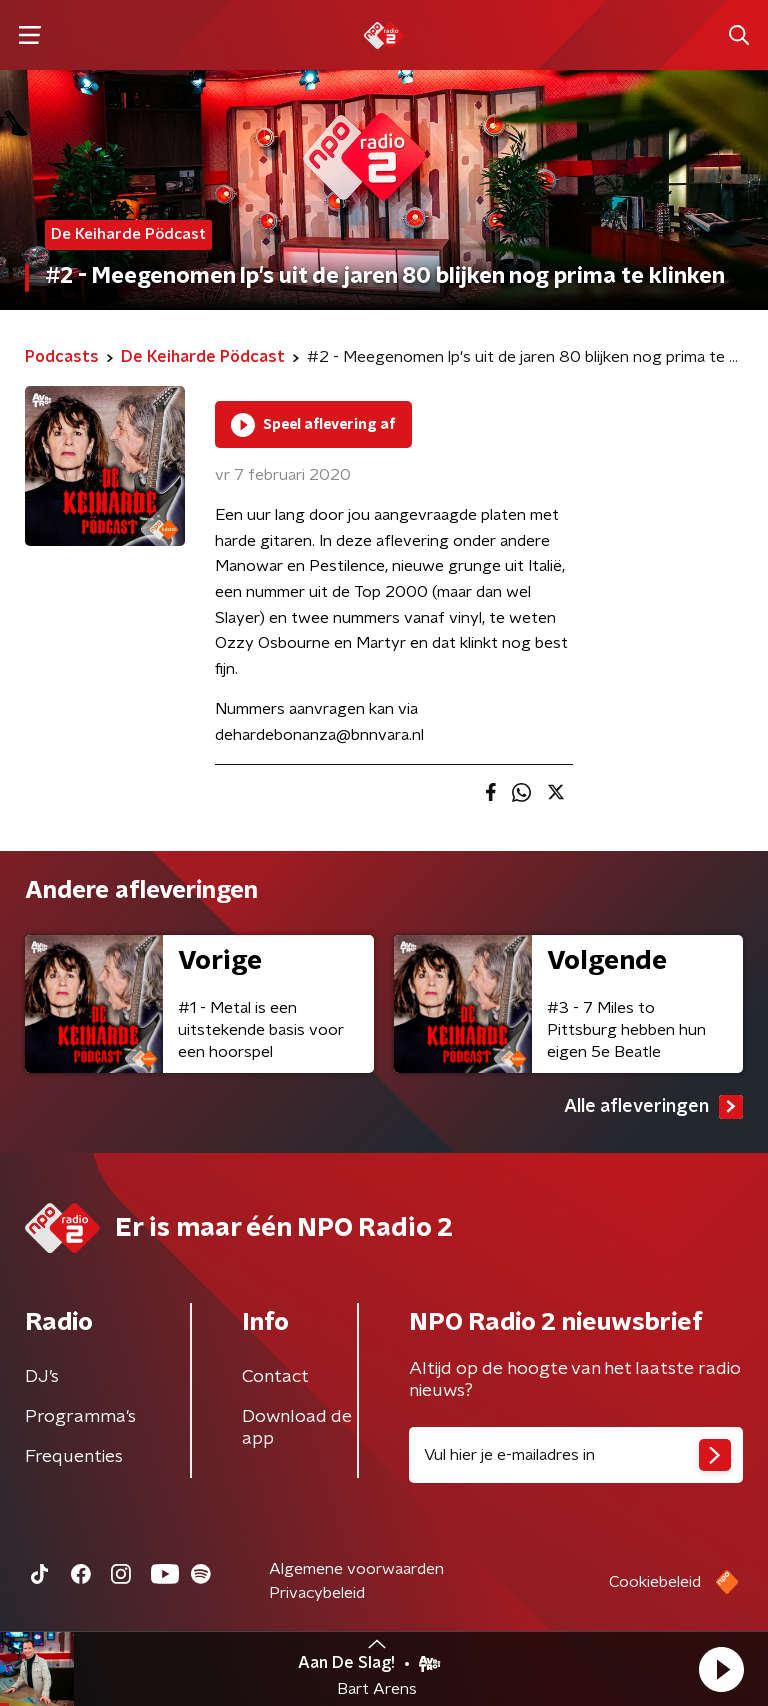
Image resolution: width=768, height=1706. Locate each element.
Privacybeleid (317, 1593)
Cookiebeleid (655, 1582)
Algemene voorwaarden (356, 1569)
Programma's (80, 1417)
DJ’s (42, 1377)
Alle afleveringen (653, 1107)
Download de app (297, 1428)
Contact (275, 1377)
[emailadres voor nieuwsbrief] (576, 1455)
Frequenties (74, 1457)
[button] (721, 1669)
